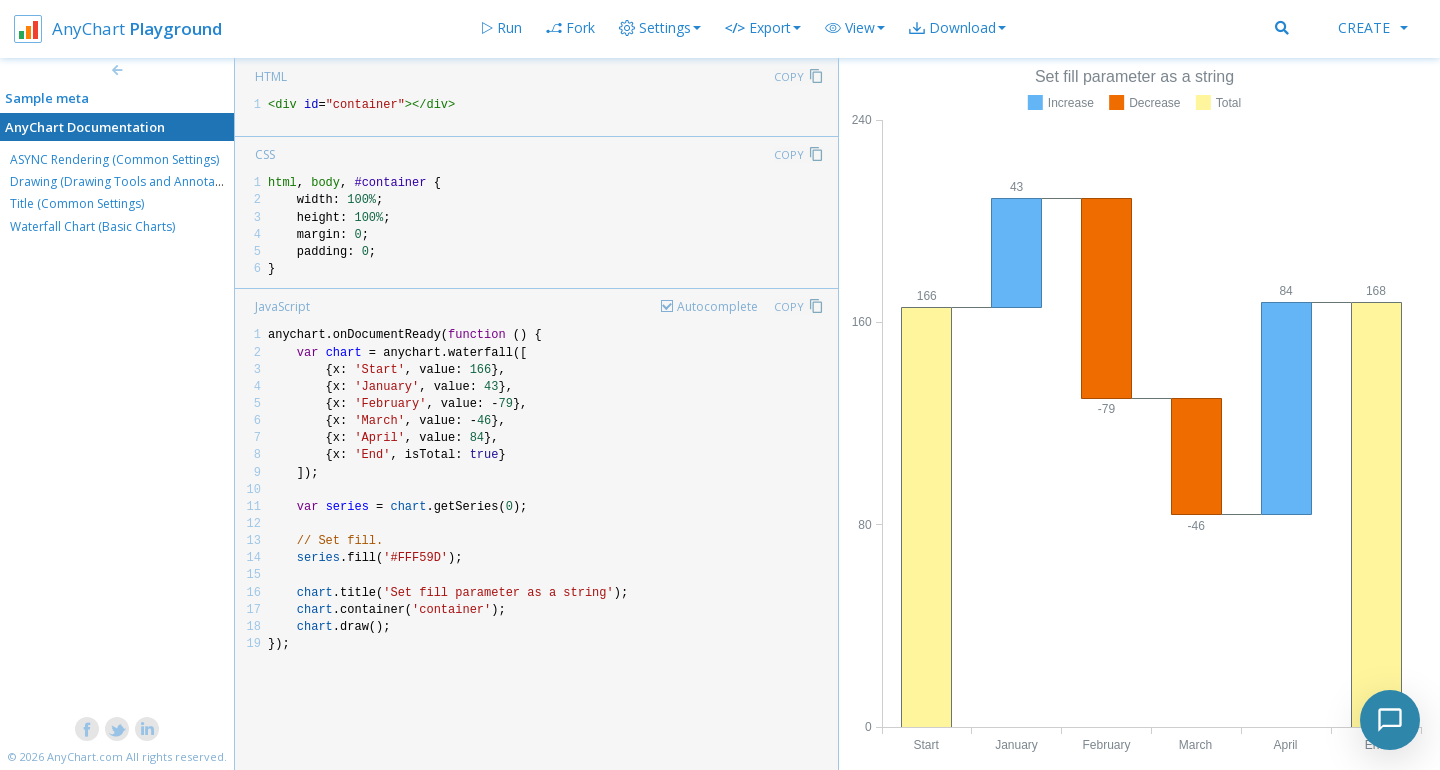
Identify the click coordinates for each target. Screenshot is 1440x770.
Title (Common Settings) (77, 203)
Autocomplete (717, 306)
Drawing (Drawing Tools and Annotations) (128, 181)
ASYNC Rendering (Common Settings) (114, 159)
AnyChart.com (85, 756)
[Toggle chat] (1390, 720)
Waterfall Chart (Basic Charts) (92, 226)
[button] (855, 28)
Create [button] (1373, 27)
